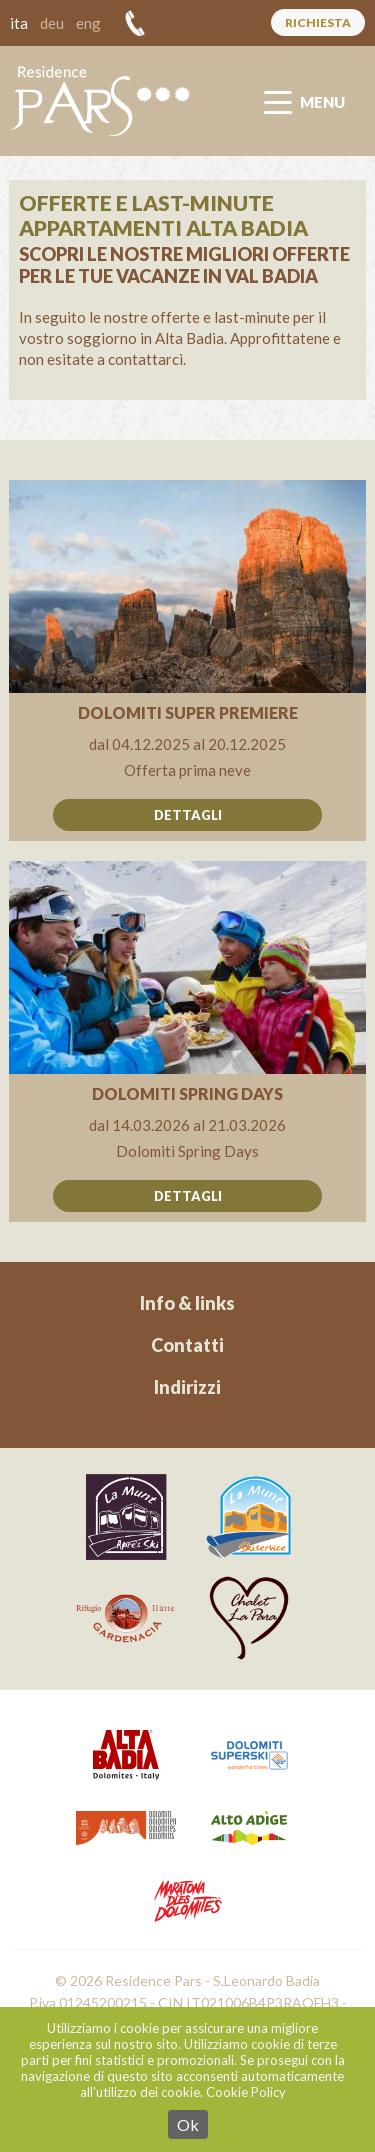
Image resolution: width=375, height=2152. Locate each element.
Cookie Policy (246, 2092)
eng (88, 23)
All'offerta (187, 660)
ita (19, 23)
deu (52, 23)
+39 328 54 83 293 (135, 23)
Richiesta (318, 22)
